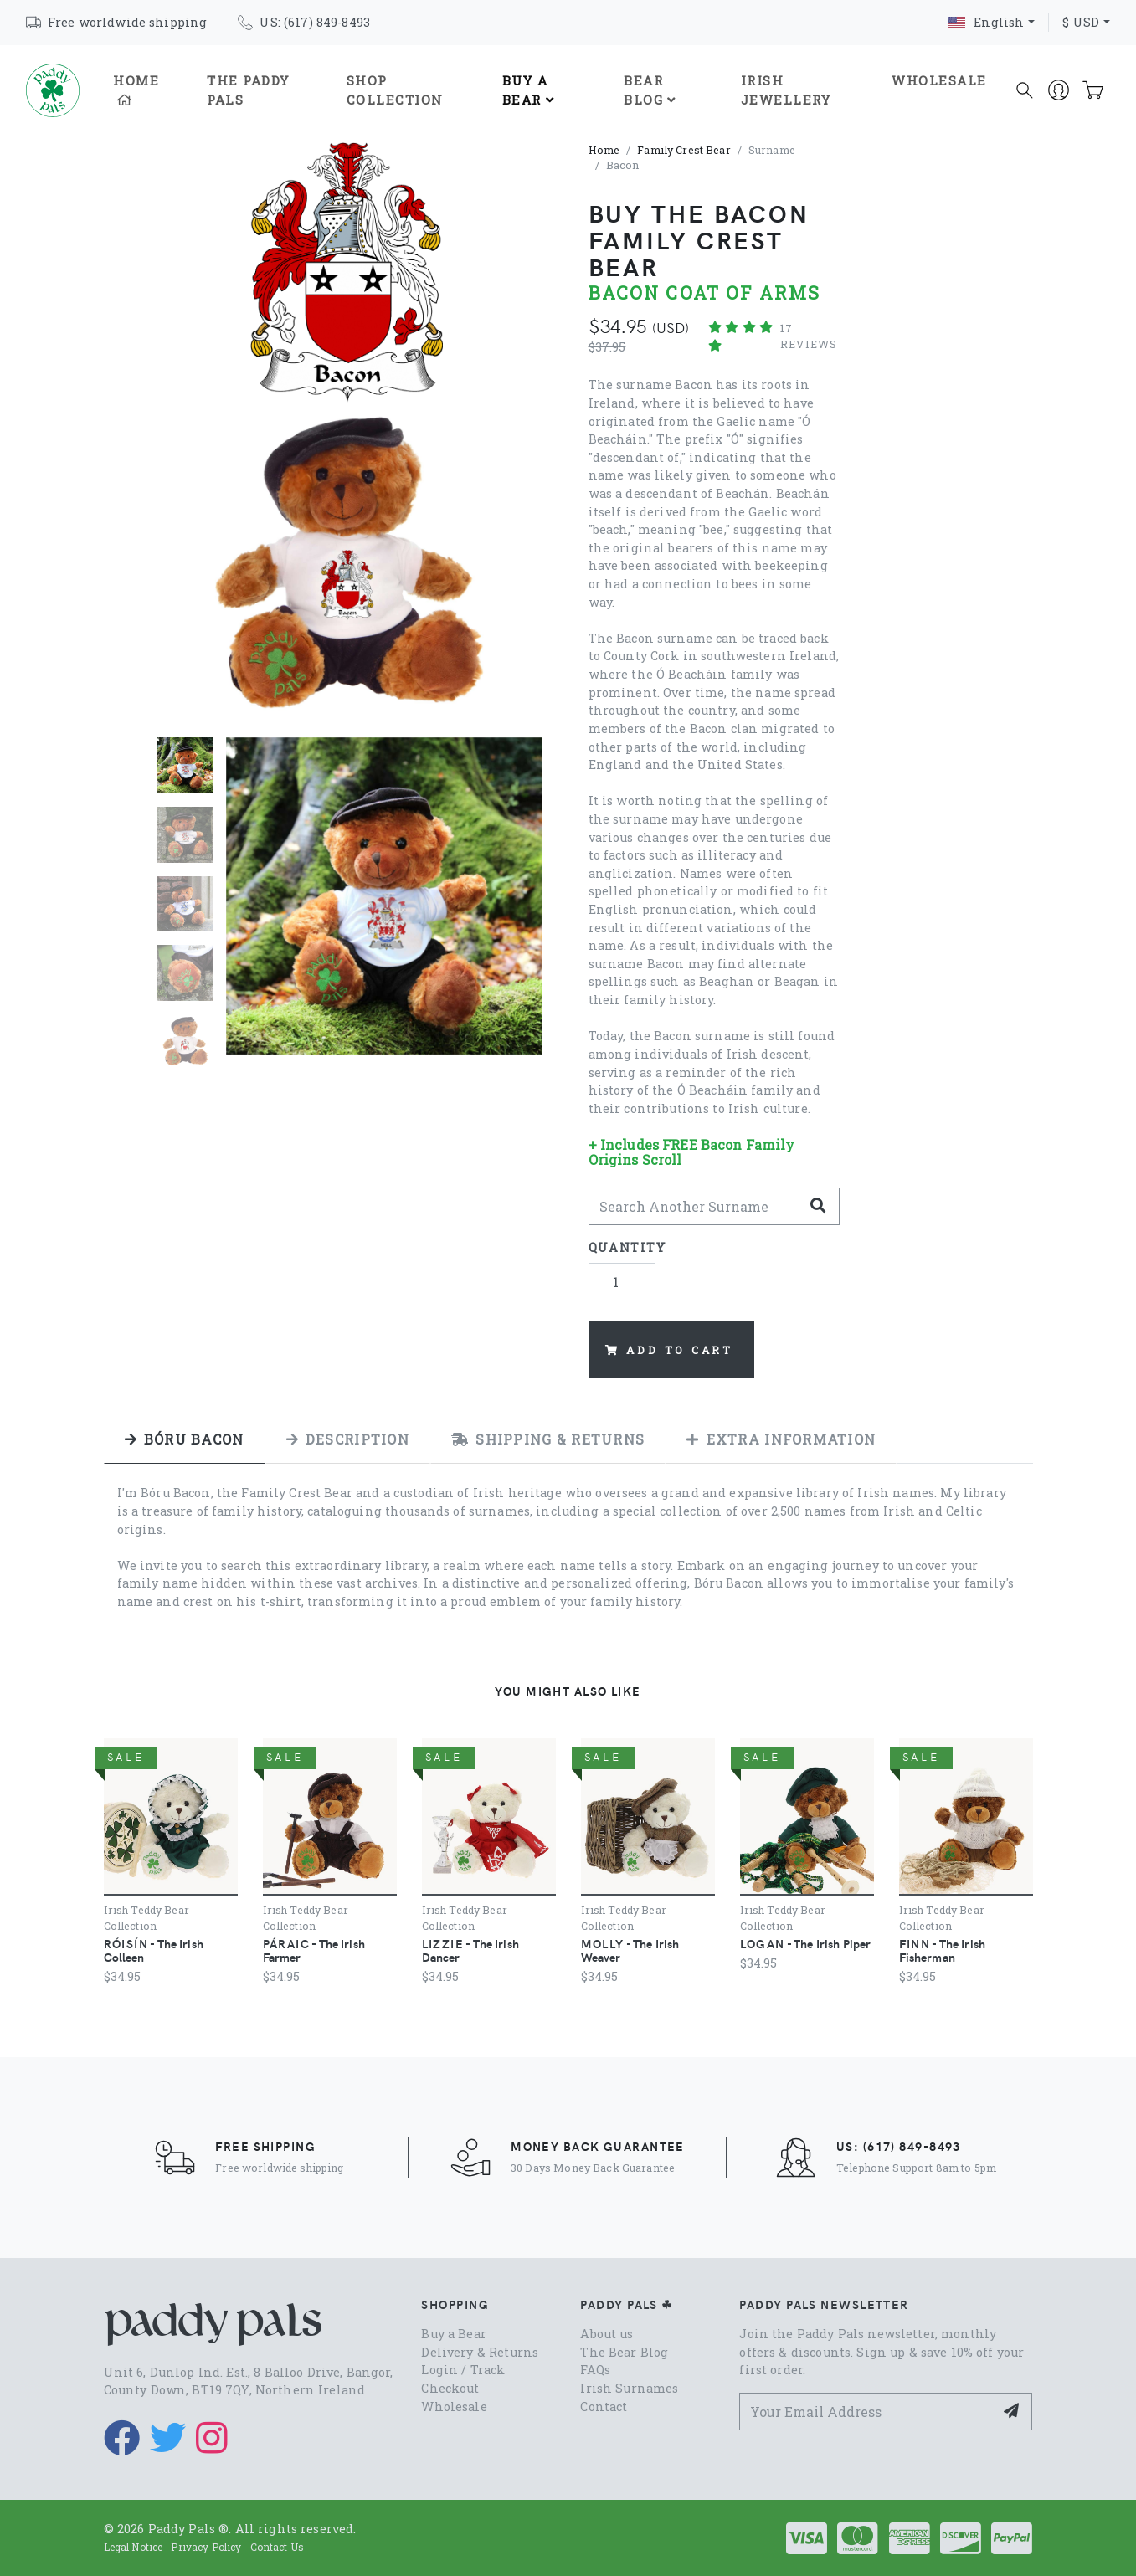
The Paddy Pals (248, 90)
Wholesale (939, 80)
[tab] (184, 1439)
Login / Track (463, 2370)
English (986, 22)
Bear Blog (650, 90)
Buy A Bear (529, 90)
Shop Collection (395, 90)
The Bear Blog (624, 2352)
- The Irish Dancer (470, 1950)
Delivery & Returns (479, 2352)
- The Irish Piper (805, 1943)
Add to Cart (669, 1350)
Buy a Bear (453, 2334)
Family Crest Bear (683, 150)
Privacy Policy (206, 2546)
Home (136, 89)
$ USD (1080, 22)
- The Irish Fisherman (942, 1950)
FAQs (595, 2370)
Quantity (627, 1247)
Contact (603, 2406)
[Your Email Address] (867, 2411)
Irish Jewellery (786, 90)
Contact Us (277, 2546)
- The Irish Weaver (630, 1950)
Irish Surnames (629, 2388)
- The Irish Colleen (153, 1950)
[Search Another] (695, 1206)
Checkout (450, 2388)
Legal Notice (133, 2546)
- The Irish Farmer (314, 1950)
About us (606, 2334)
